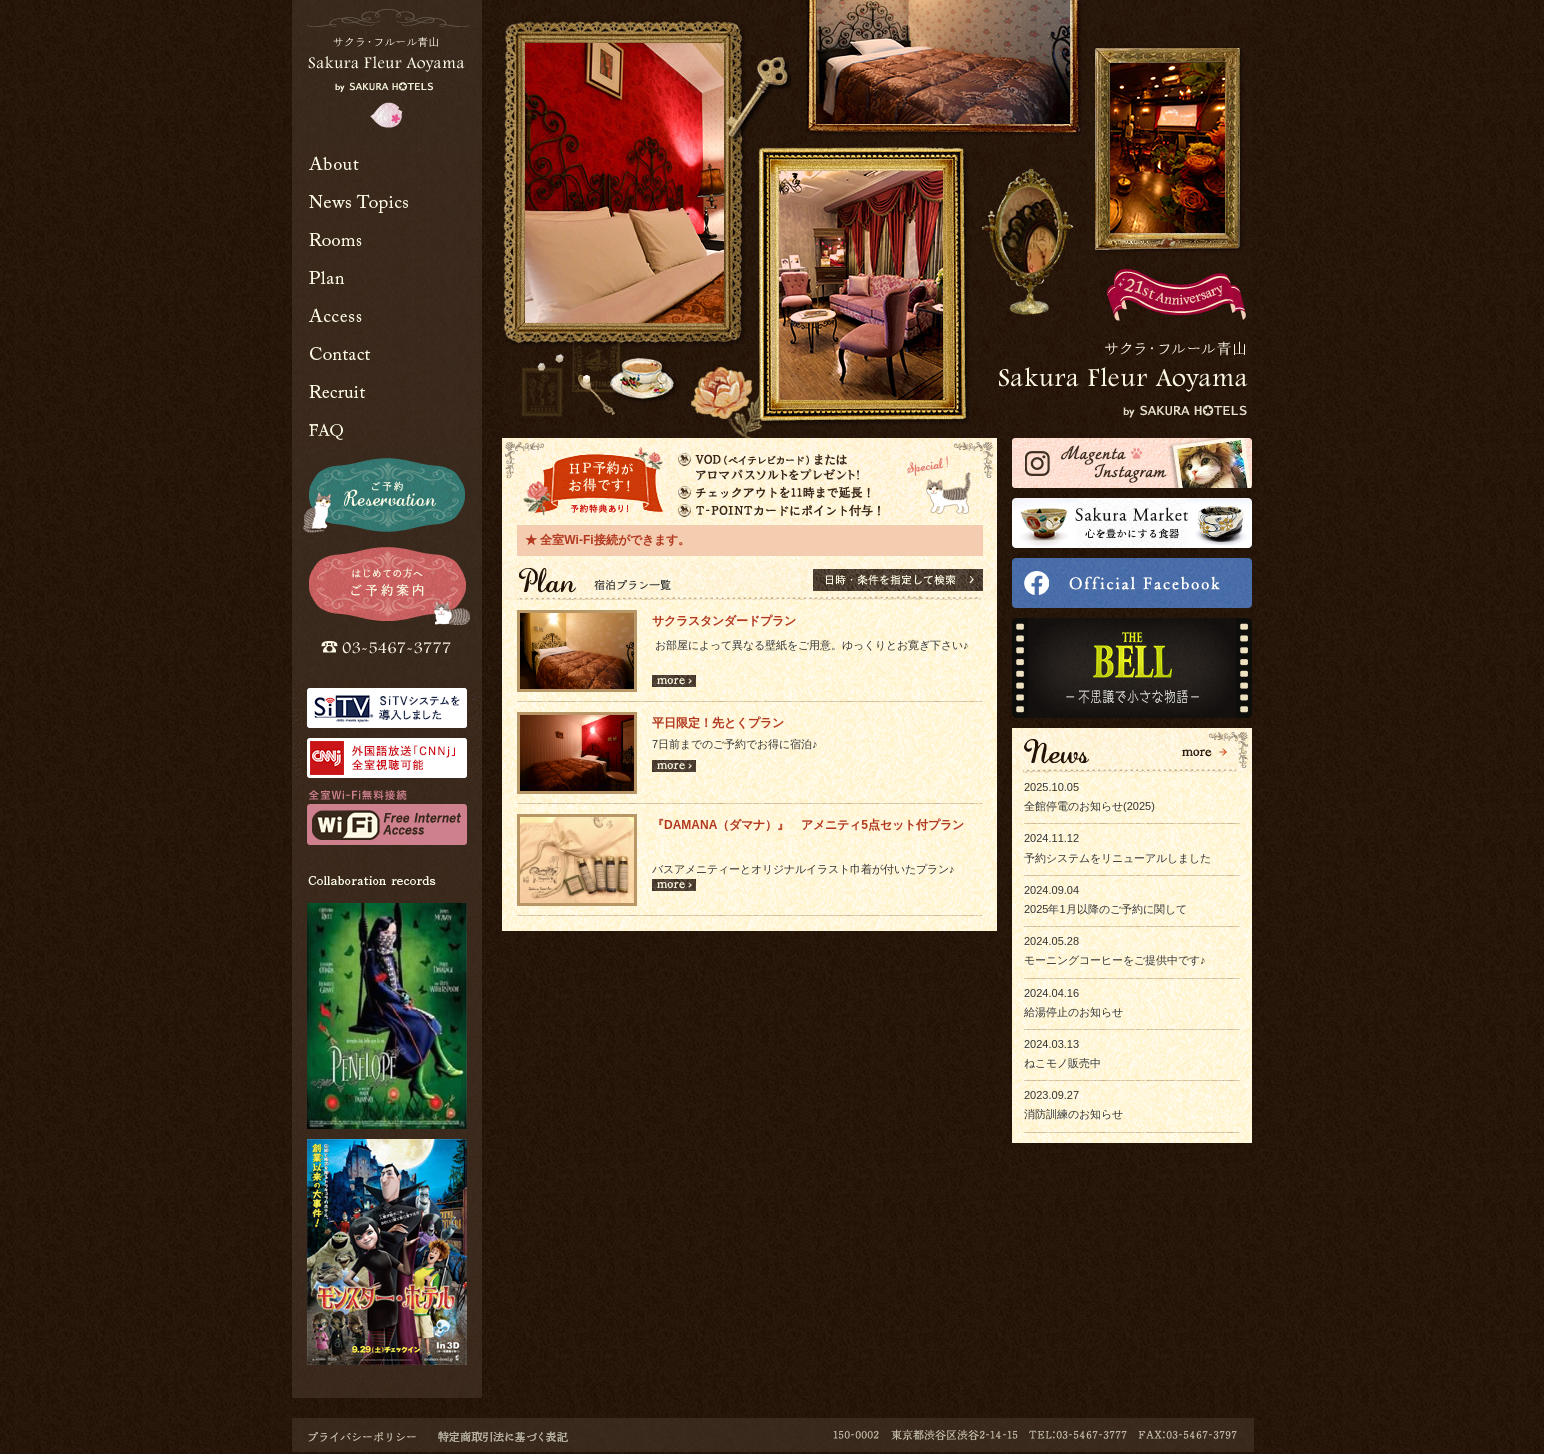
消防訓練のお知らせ (1073, 1114)
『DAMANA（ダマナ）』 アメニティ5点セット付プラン (808, 825)
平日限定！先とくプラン (724, 723)
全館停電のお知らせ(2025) (1089, 806)
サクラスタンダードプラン (724, 621)
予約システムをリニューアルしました (1117, 858)
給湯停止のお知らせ (1073, 1012)
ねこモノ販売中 (1062, 1063)
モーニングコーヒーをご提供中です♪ (1115, 960)
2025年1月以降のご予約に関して (1105, 909)
